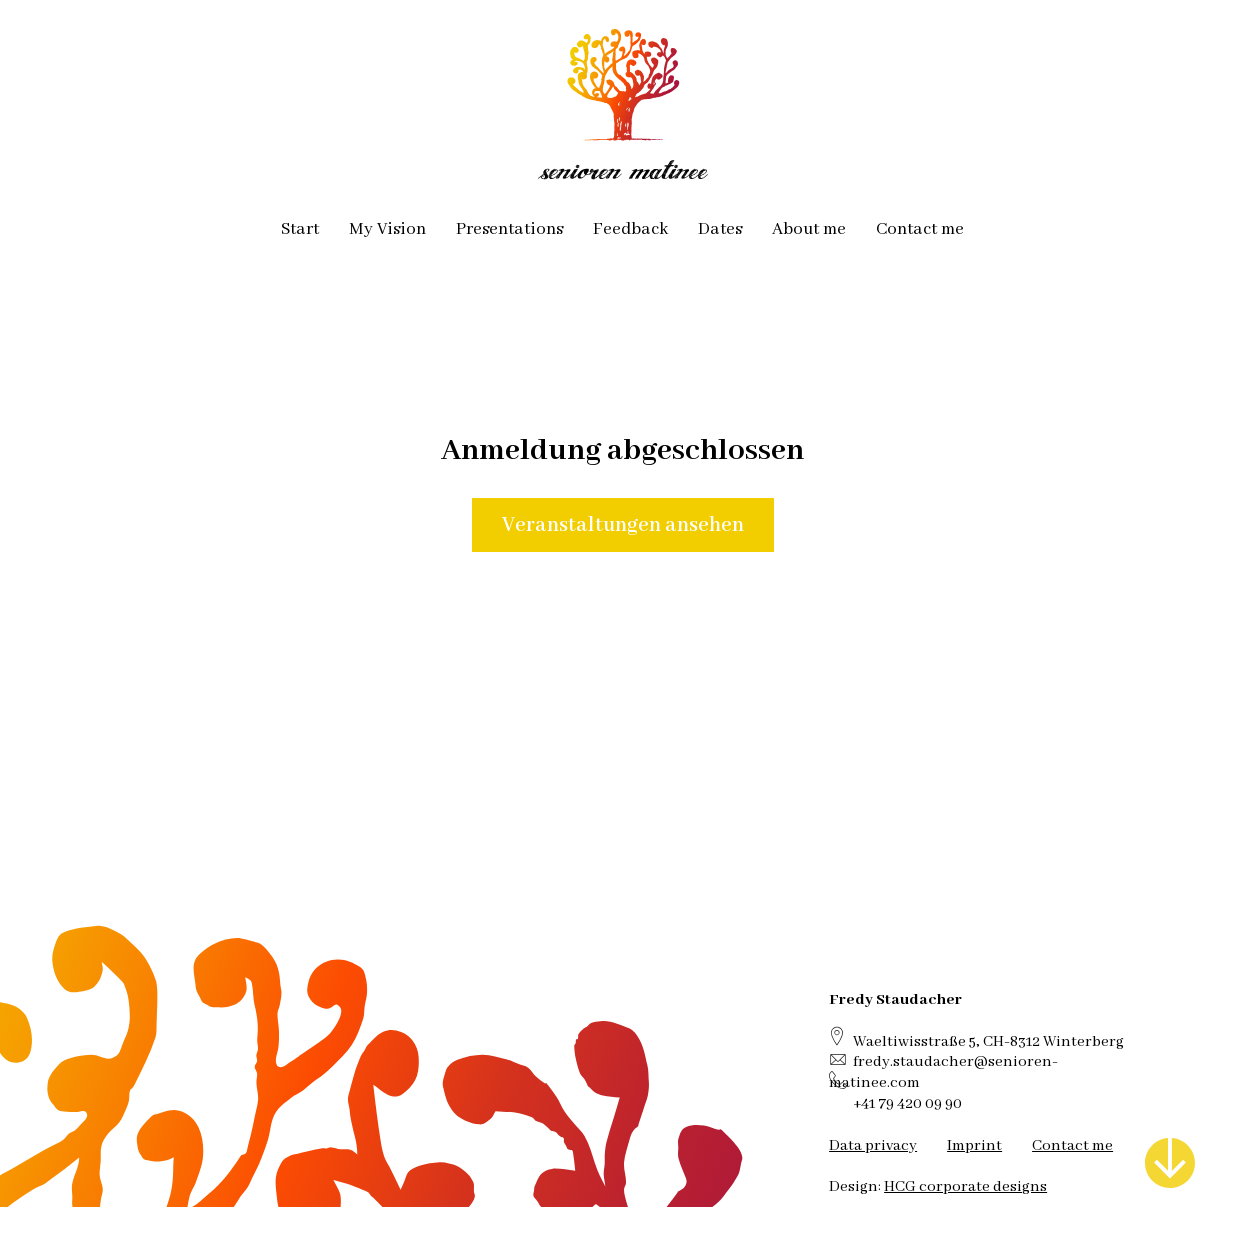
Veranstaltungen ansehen (623, 525)
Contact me (1072, 1145)
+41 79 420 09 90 (907, 1103)
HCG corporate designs (965, 1186)
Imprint (974, 1145)
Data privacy (873, 1145)
